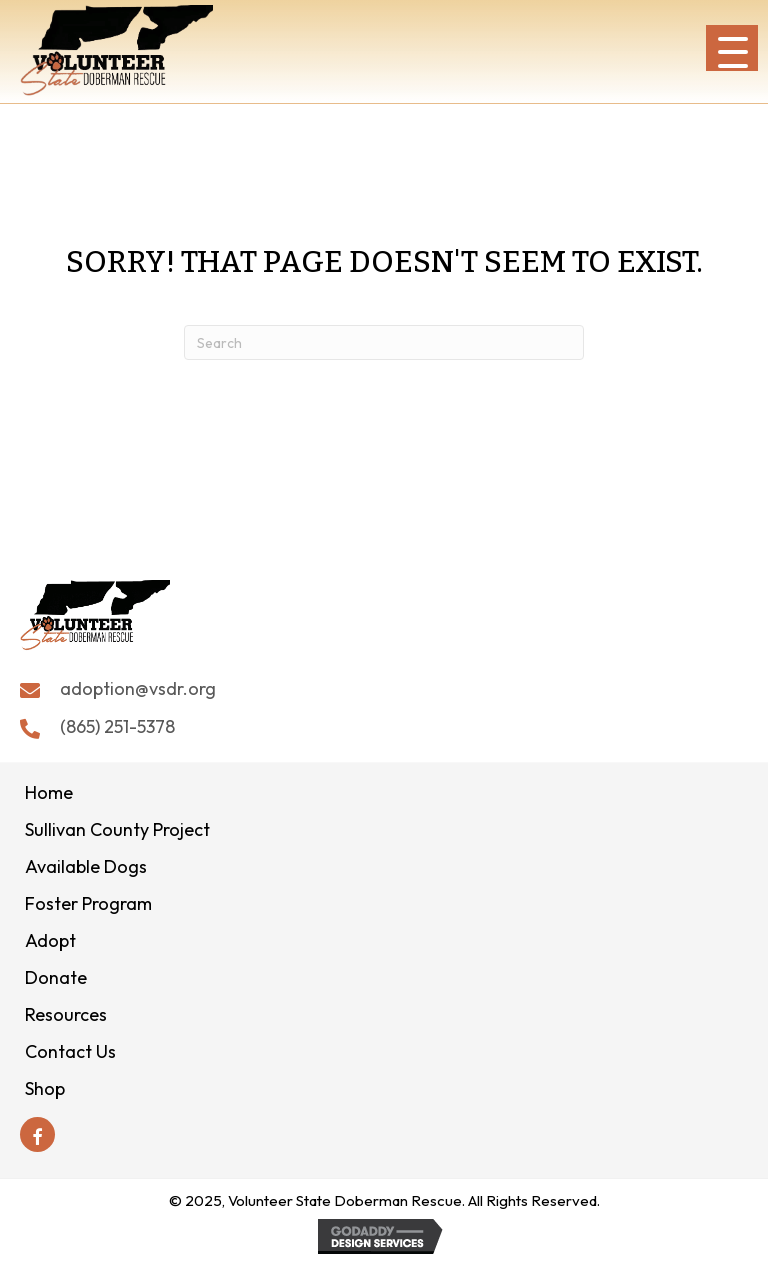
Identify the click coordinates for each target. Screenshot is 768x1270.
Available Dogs (86, 866)
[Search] (384, 342)
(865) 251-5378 (117, 726)
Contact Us (70, 1051)
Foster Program (88, 903)
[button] (732, 48)
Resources (66, 1014)
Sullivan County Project (117, 829)
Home (49, 792)
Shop (45, 1088)
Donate (56, 977)
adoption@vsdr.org (138, 688)
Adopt (50, 940)
